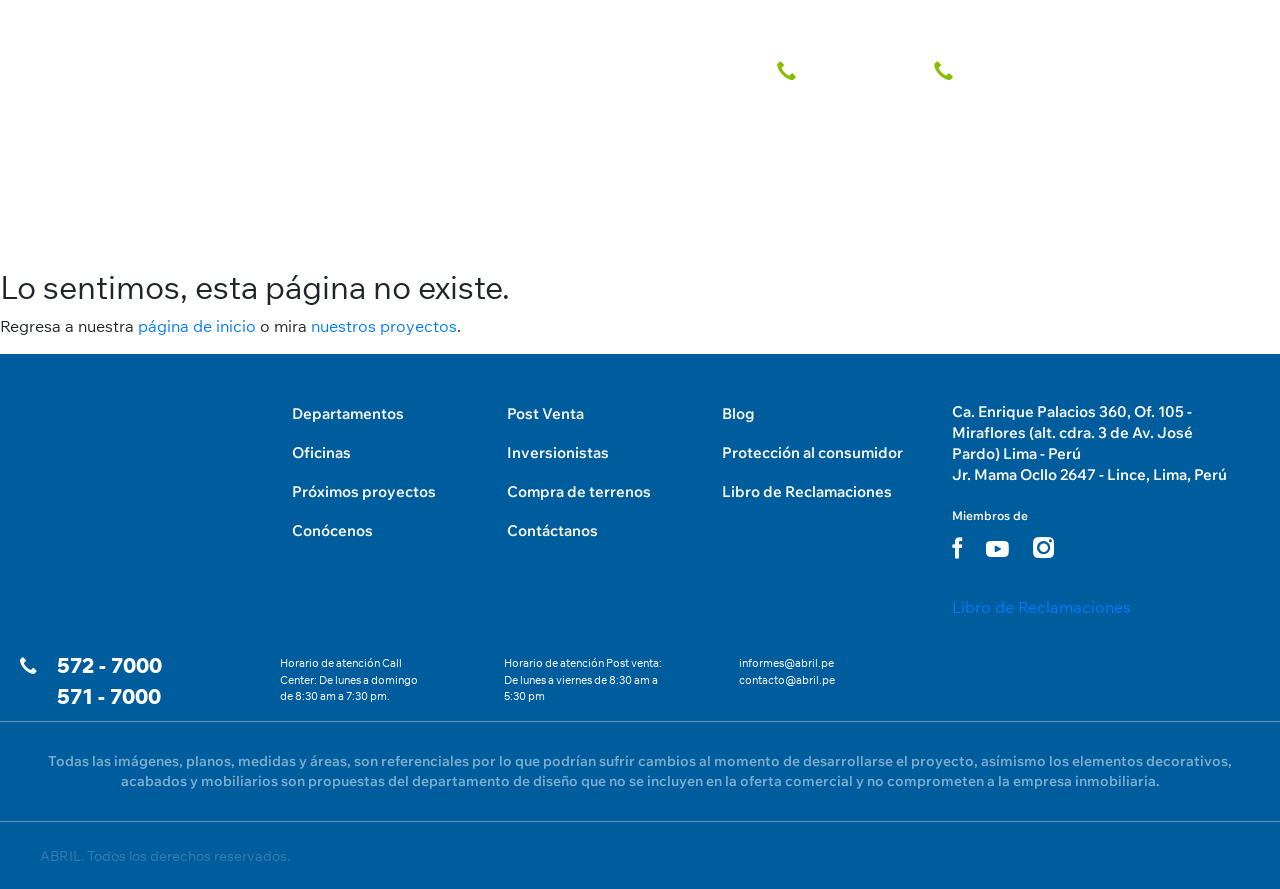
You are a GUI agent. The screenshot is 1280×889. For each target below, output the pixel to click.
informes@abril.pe (786, 663)
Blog (738, 413)
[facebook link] (957, 547)
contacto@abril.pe (787, 680)
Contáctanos (552, 530)
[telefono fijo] (843, 67)
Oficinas (321, 452)
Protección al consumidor (812, 452)
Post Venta (545, 413)
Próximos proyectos (364, 491)
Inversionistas (558, 452)
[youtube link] (997, 549)
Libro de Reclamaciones (807, 491)
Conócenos (332, 530)
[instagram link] (1043, 547)
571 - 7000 (109, 696)
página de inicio (197, 326)
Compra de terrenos (579, 491)
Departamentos (348, 413)
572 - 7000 (109, 665)
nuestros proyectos (384, 326)
